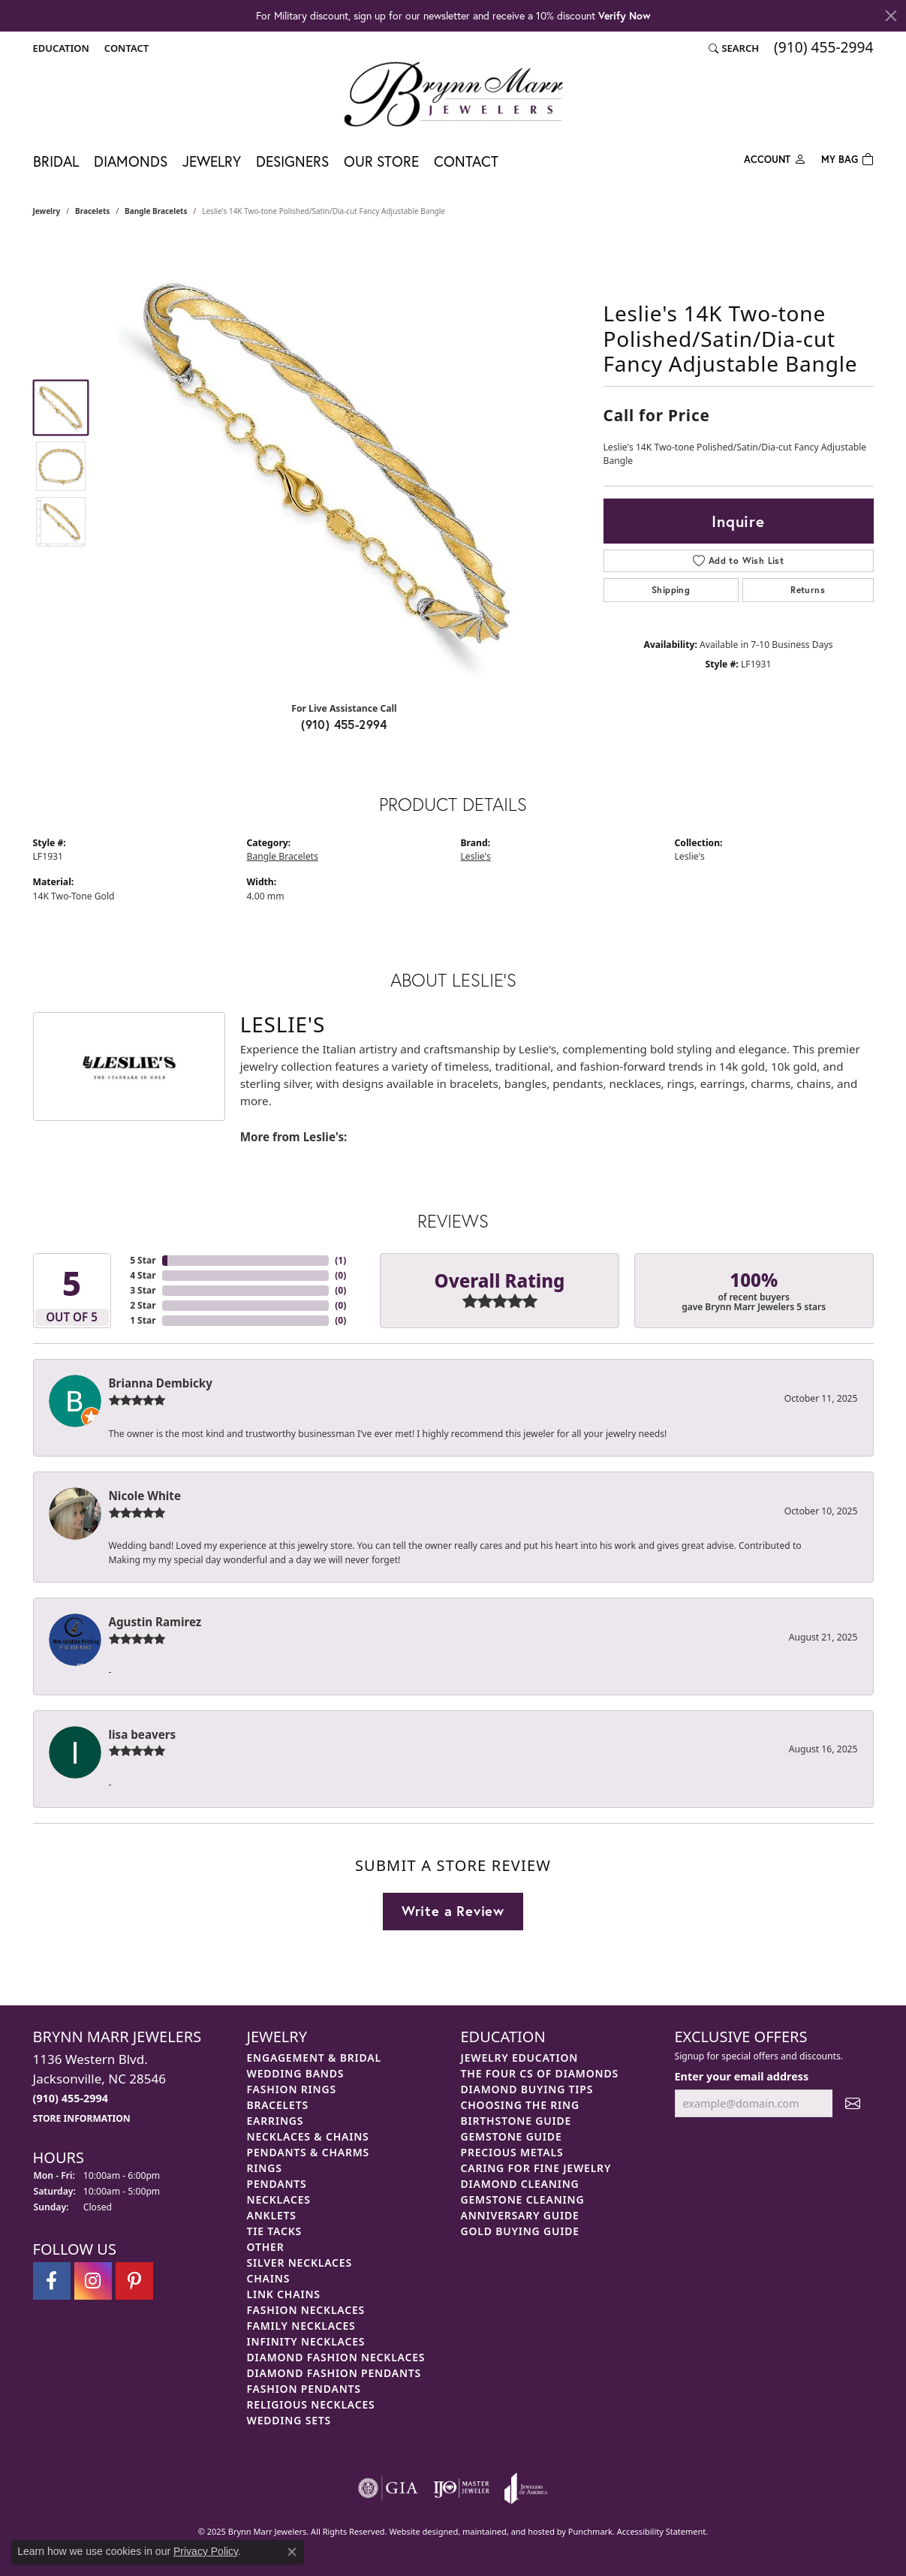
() (340, 1260)
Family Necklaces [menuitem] (301, 2325)
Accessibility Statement (661, 2531)
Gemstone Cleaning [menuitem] (523, 2199)
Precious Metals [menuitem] (512, 2152)
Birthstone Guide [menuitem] (516, 2121)
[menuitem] (388, 2488)
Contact (466, 161)
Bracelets (92, 211)
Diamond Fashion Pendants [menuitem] (334, 2373)
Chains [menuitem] (268, 2278)
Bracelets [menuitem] (278, 2105)
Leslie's (476, 856)
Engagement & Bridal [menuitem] (314, 2057)
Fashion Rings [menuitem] (291, 2089)
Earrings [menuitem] (275, 2121)
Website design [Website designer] (418, 2531)
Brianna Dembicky (160, 1382)
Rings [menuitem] (264, 2168)
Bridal (56, 161)
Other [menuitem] (265, 2247)
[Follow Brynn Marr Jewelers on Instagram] (93, 2281)
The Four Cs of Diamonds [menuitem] (540, 2073)
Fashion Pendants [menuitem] (304, 2389)
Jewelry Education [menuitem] (520, 2057)
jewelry (47, 211)
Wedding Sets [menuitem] (289, 2420)
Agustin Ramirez (155, 1621)
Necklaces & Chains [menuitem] (308, 2136)
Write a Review (453, 1911)
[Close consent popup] (291, 2551)
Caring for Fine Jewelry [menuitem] (536, 2168)
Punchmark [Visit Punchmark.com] (590, 2531)
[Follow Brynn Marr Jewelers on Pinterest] (134, 2281)
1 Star (142, 1320)
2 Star (142, 1305)
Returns (807, 589)
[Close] (891, 16)
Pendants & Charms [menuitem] (308, 2152)
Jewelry (211, 161)
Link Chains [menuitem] (284, 2294)
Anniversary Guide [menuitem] (520, 2215)
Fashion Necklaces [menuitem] (306, 2310)
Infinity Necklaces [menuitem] (306, 2341)
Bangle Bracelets (156, 211)
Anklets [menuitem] (271, 2215)
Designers (292, 161)
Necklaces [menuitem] (279, 2199)
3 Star (142, 1290)
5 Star (142, 1260)
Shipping (671, 589)
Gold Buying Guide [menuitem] (520, 2231)
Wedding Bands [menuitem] (296, 2073)
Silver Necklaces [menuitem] (299, 2262)
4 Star (142, 1275)
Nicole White (145, 1495)
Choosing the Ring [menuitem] (520, 2105)
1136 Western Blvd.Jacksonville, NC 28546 (99, 2087)
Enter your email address (742, 2075)
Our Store (381, 161)
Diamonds (130, 161)
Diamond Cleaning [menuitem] (520, 2184)
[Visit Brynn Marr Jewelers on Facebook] (52, 2281)
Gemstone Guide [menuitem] (511, 2136)
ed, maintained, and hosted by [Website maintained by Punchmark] (508, 2531)
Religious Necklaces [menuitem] (311, 2404)
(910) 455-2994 (344, 724)
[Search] (734, 48)
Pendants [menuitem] (277, 2184)
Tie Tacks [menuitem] (275, 2231)
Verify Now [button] (624, 15)
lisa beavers (142, 1734)
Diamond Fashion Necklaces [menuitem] (336, 2357)
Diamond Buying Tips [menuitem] (527, 2089)
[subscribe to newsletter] (852, 2103)
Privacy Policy (205, 2551)
